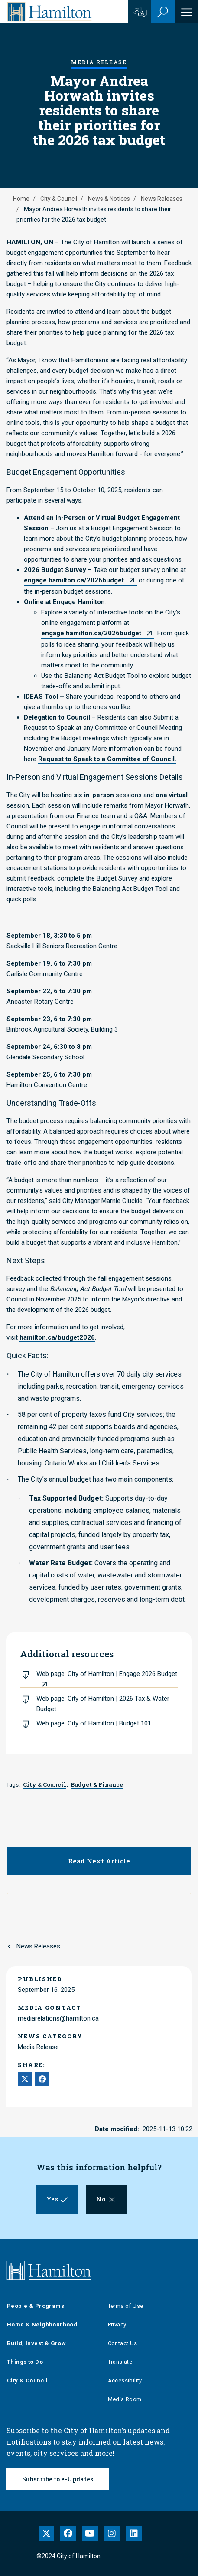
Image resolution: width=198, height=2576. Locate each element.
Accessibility (125, 2380)
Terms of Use (125, 2306)
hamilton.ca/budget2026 (57, 1337)
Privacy (117, 2324)
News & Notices (109, 198)
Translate (120, 2362)
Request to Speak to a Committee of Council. (107, 759)
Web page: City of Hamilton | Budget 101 (93, 1723)
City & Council (58, 198)
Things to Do (25, 2362)
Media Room (125, 2399)
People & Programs (35, 2306)
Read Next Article (99, 1860)
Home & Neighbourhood (42, 2324)
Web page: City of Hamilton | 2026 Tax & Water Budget (102, 1703)
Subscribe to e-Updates (57, 2479)
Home (21, 198)
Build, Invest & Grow (36, 2343)
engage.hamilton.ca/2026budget (74, 580)
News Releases (161, 198)
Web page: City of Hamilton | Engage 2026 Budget (106, 1674)
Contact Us (122, 2343)
